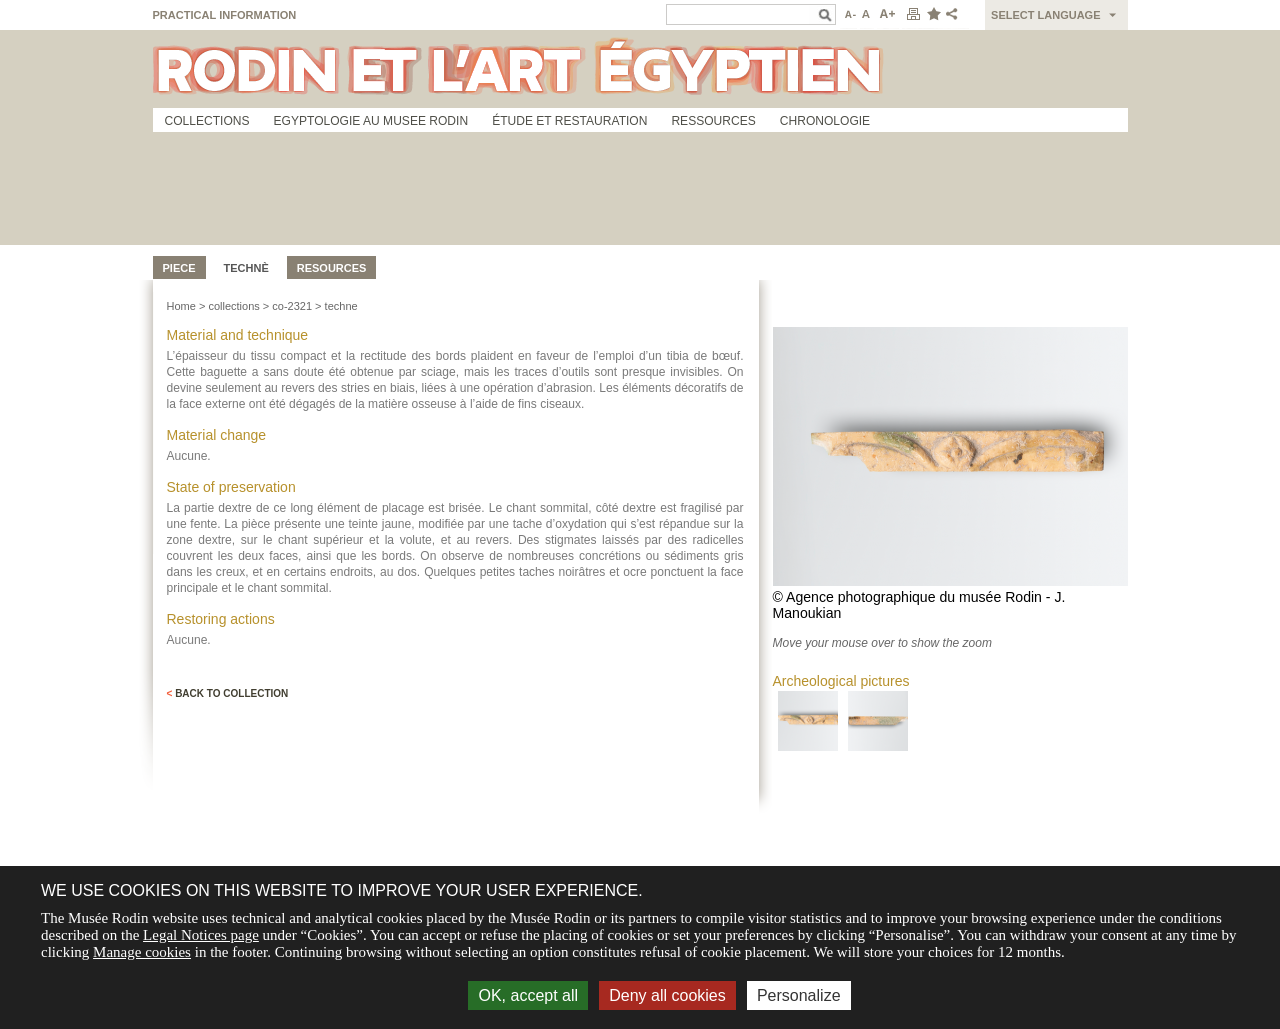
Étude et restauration (569, 121)
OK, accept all (528, 995)
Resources (332, 268)
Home (181, 306)
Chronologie (825, 121)
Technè (246, 268)
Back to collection (228, 693)
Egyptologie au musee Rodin (371, 121)
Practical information (225, 15)
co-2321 (292, 306)
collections (233, 306)
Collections (207, 121)
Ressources (713, 121)
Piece (179, 268)
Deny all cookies (667, 995)
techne (341, 306)
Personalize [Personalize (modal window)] (799, 995)
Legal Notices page (201, 935)
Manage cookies (142, 952)
